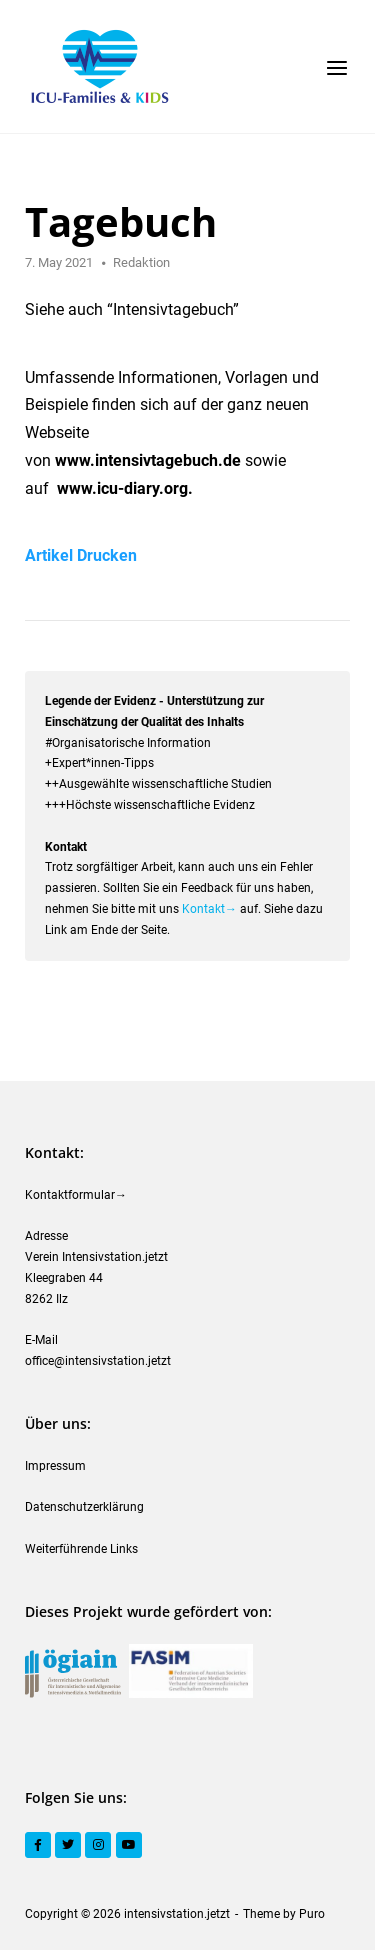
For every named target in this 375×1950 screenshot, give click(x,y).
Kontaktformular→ (76, 1195)
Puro (312, 1914)
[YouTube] (129, 1845)
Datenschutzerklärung (84, 1507)
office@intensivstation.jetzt (98, 1361)
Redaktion (141, 262)
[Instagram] (98, 1845)
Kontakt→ (209, 909)
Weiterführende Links (81, 1549)
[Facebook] (38, 1845)
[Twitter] (68, 1845)
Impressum (55, 1466)
